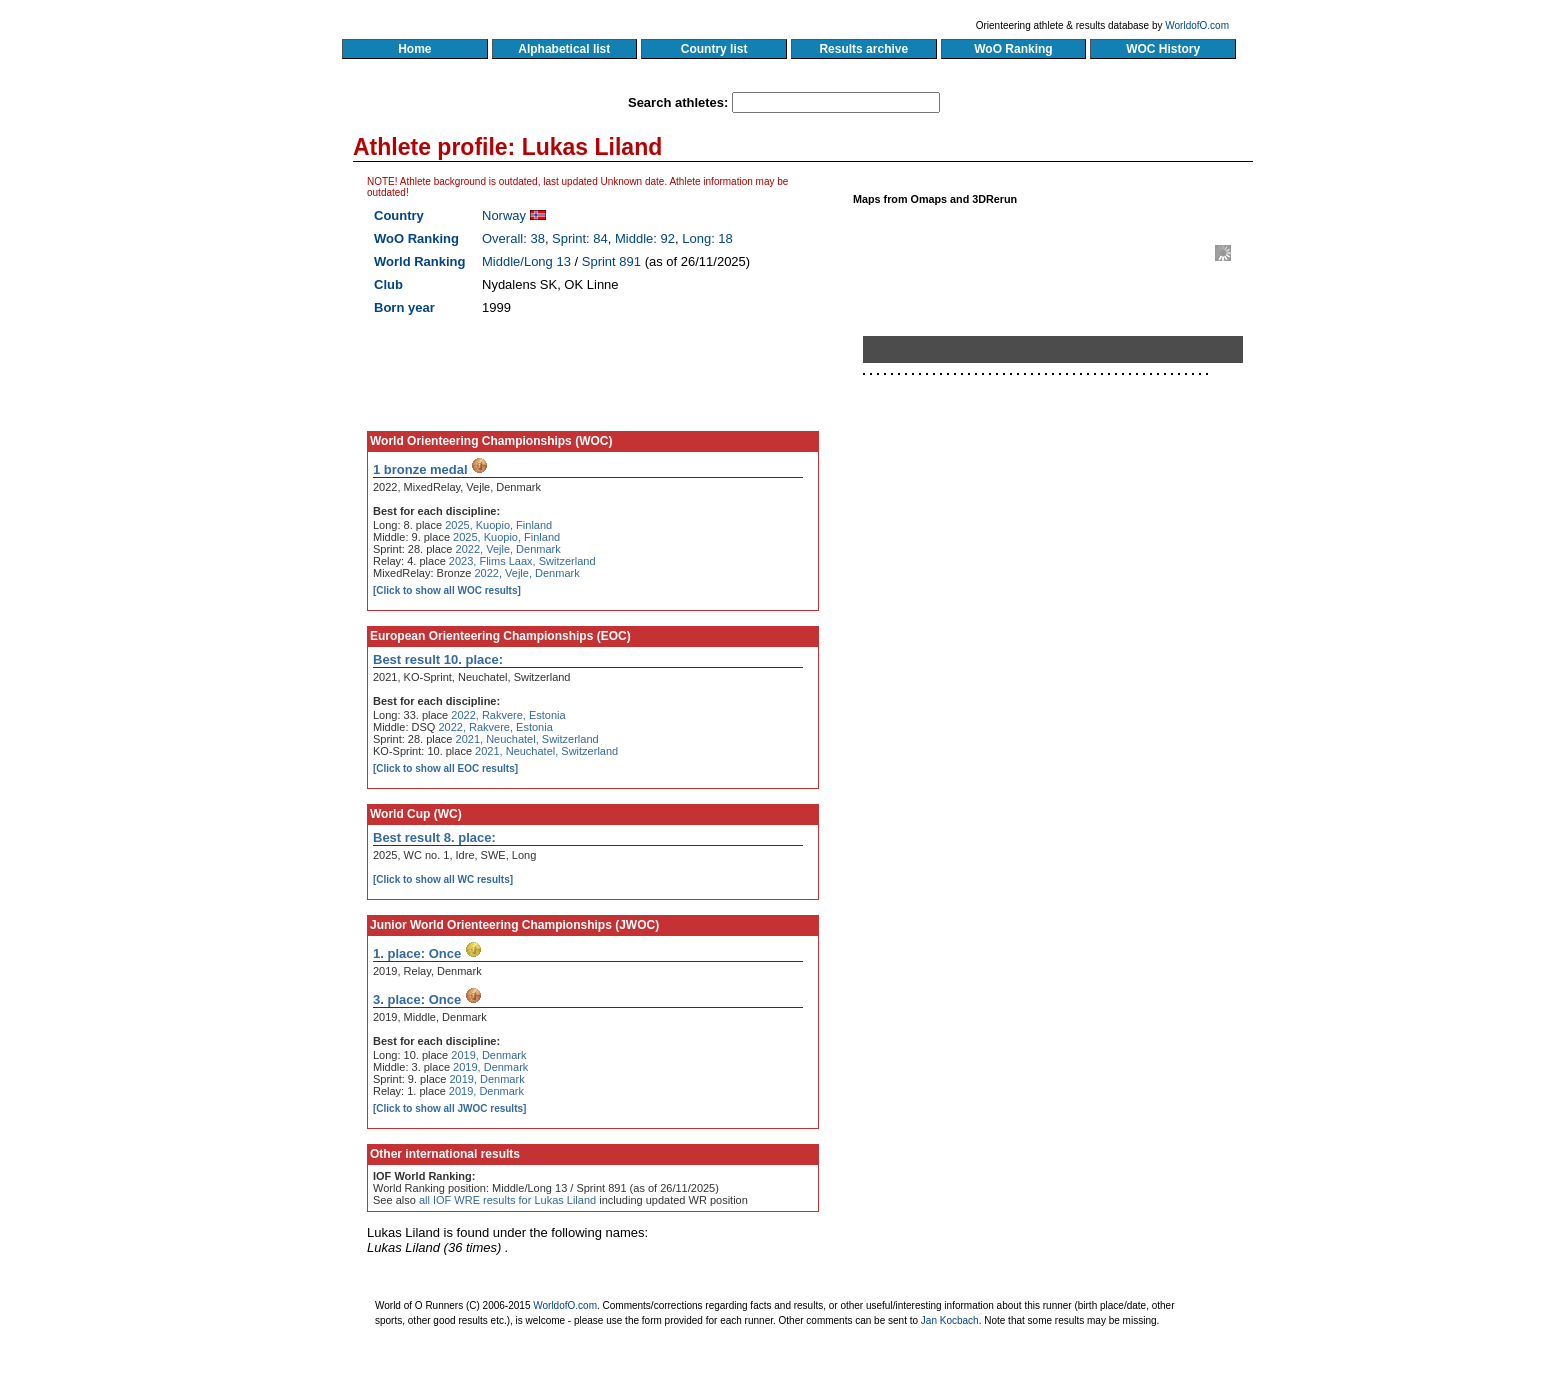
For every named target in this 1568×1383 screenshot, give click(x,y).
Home (414, 49)
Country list (714, 49)
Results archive (864, 49)
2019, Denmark (488, 1055)
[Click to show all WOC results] (447, 590)
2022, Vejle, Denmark (508, 549)
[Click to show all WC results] (443, 879)
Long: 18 (707, 238)
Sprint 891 (611, 261)
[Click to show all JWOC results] (449, 1108)
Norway (504, 215)
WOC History (1162, 49)
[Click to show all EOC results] (445, 768)
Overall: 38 (513, 238)
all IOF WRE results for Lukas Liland (507, 1200)
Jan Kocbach (950, 1320)
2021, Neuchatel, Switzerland (527, 739)
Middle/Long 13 (526, 261)
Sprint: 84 (580, 238)
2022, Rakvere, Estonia (508, 715)
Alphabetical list (564, 49)
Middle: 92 (645, 238)
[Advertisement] (1061, 613)
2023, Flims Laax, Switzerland (522, 561)
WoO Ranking (1014, 49)
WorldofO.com (1197, 25)
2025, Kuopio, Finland (498, 525)
